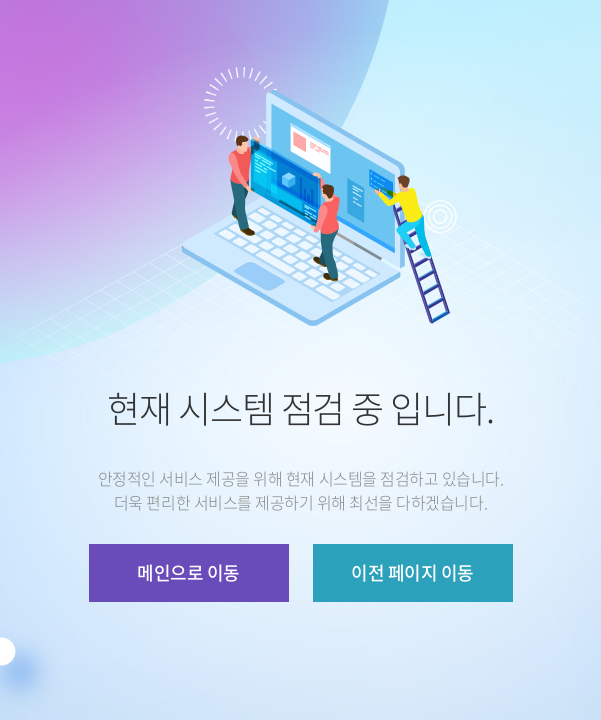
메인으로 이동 (188, 572)
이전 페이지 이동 (412, 572)
